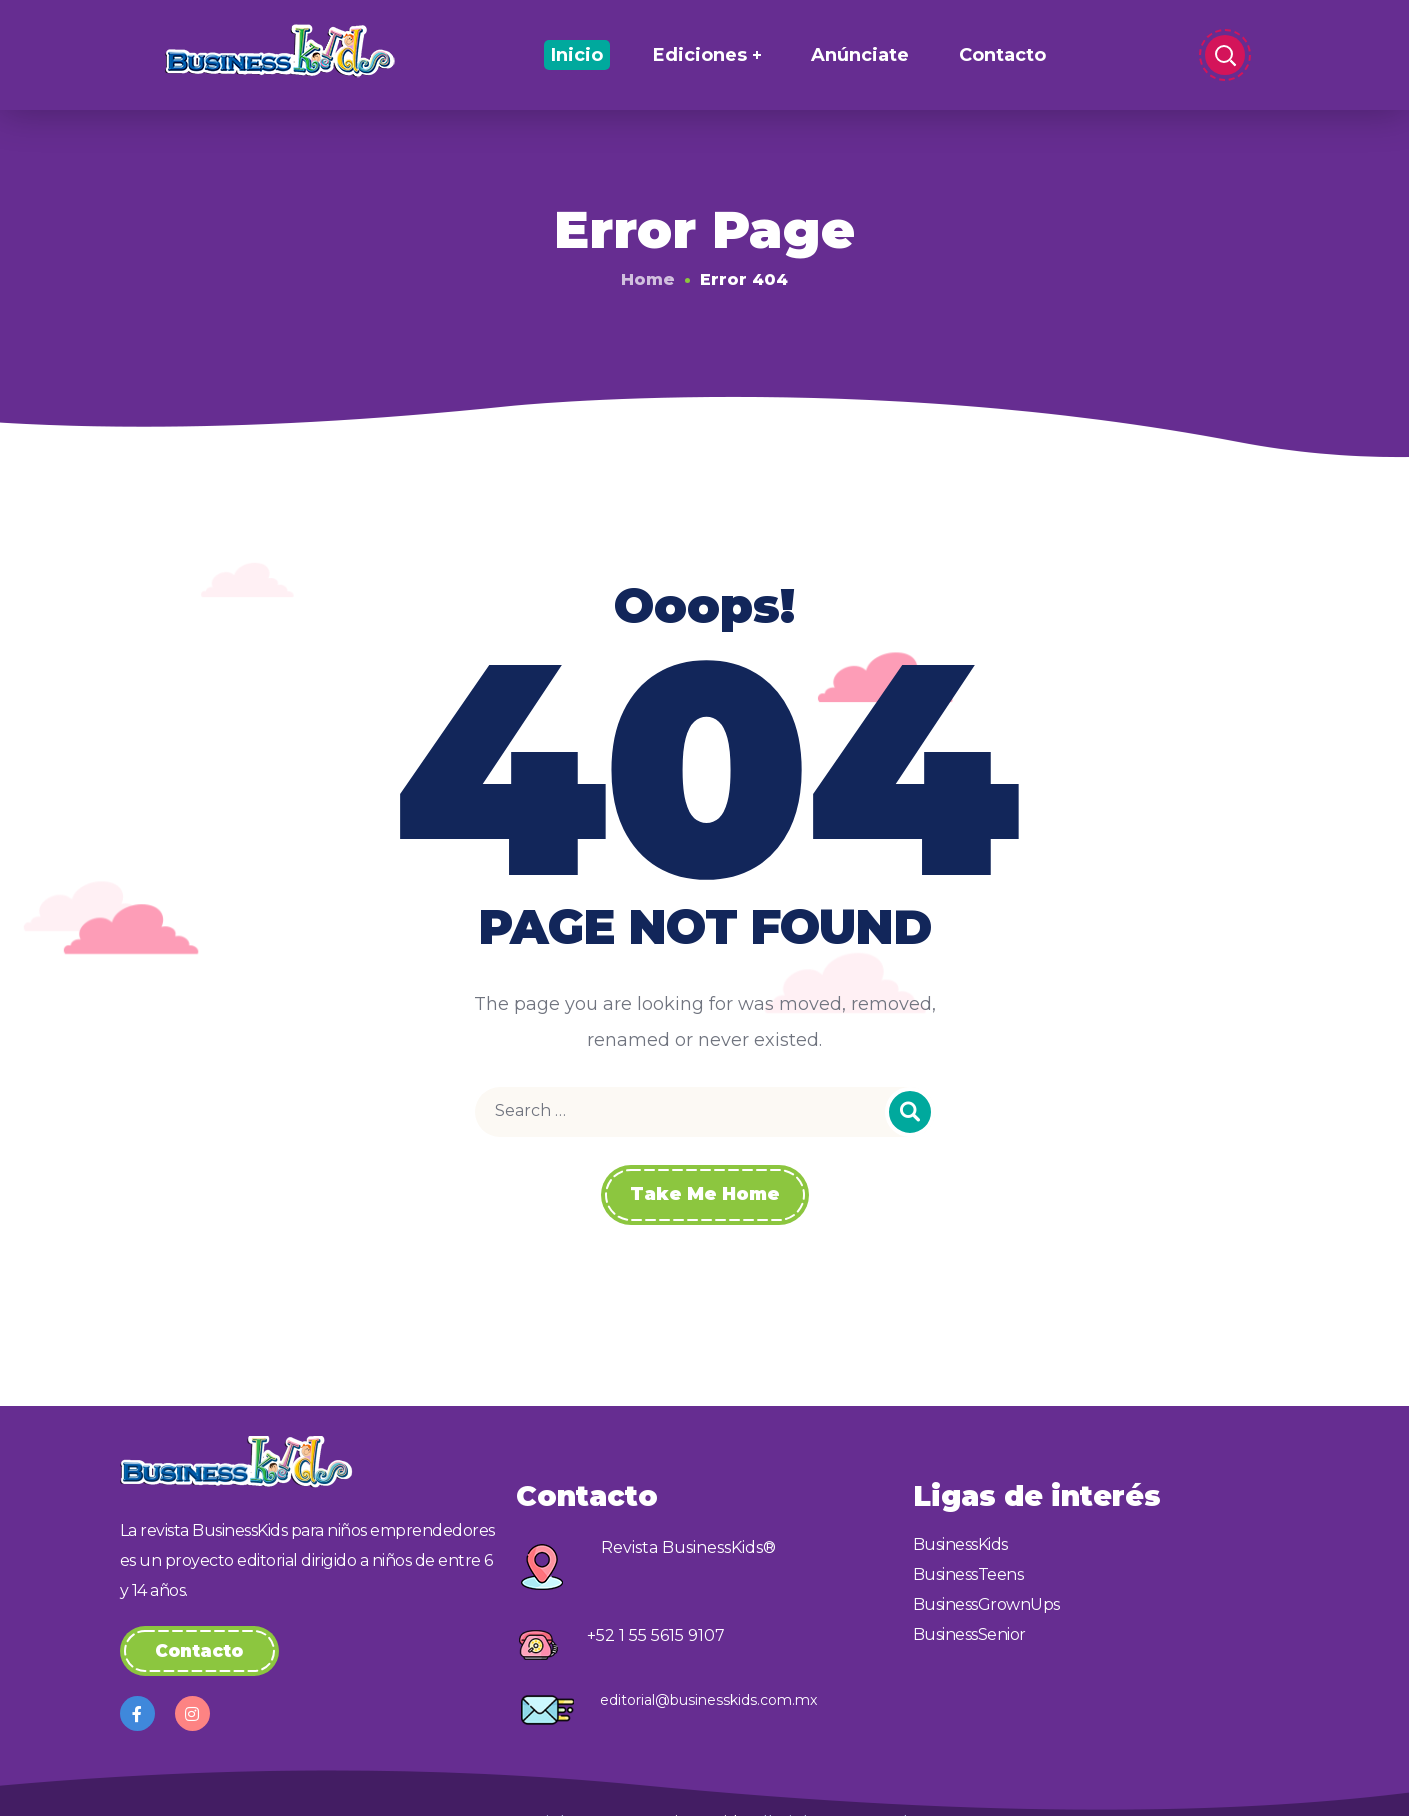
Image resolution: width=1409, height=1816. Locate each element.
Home (648, 279)
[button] (199, 1651)
